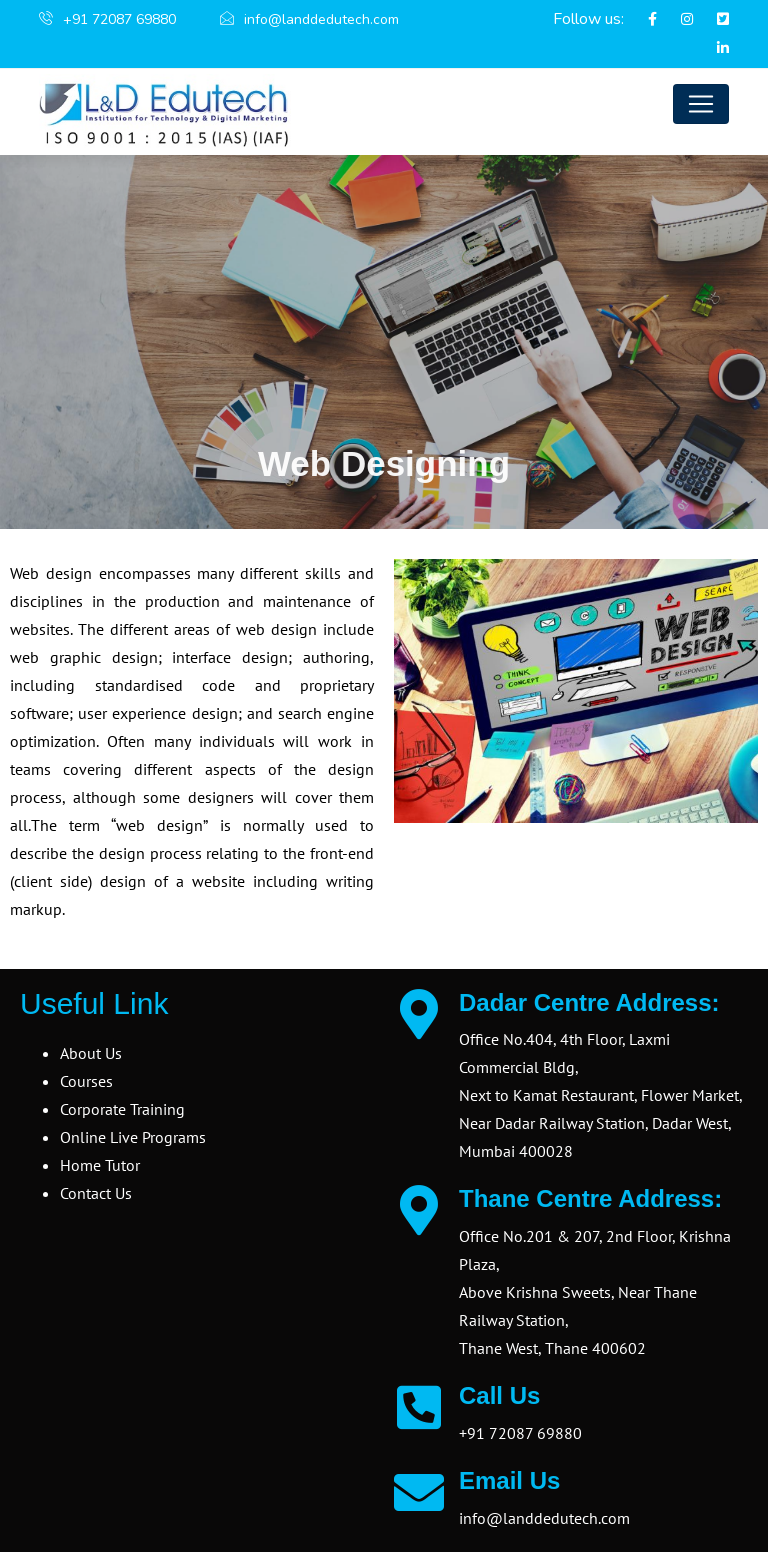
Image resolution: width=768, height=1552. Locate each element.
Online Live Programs (133, 1137)
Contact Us (96, 1193)
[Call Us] (419, 1407)
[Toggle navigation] (701, 104)
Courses (86, 1081)
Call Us (499, 1395)
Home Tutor (100, 1165)
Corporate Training (122, 1109)
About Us (91, 1053)
